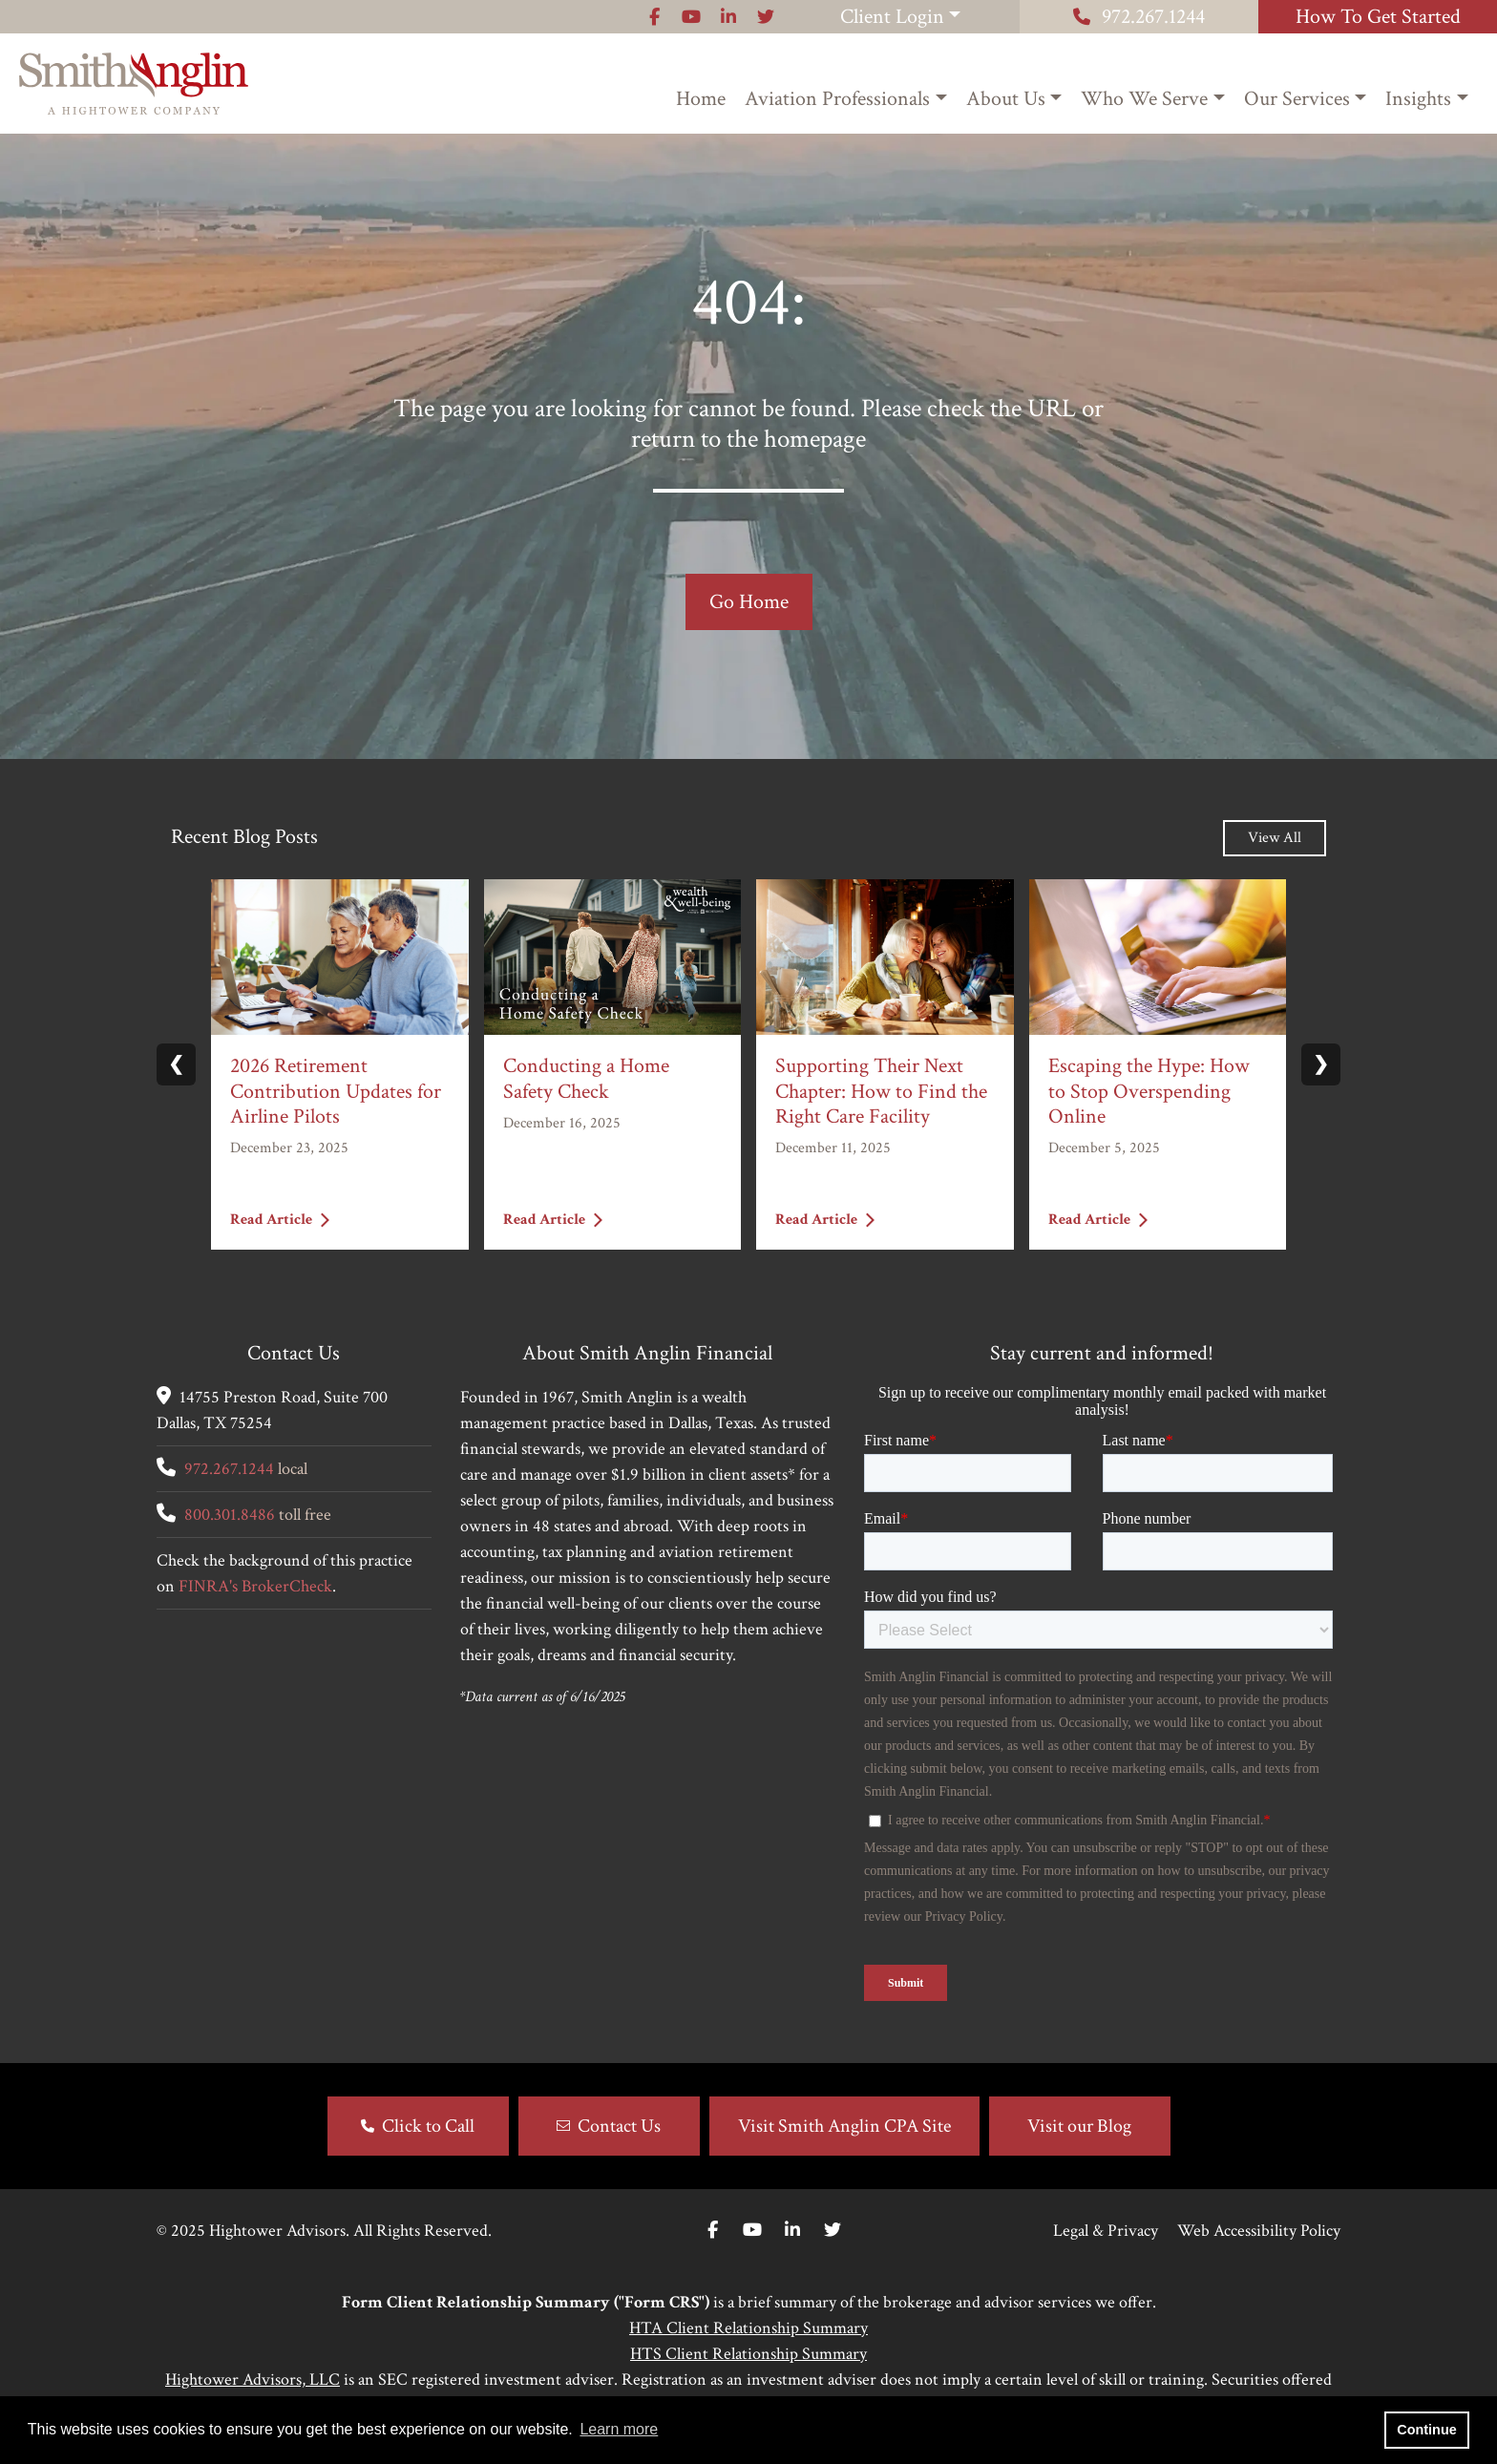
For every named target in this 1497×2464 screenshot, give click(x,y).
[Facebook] (712, 2231)
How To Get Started (1378, 17)
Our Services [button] (1297, 99)
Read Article (279, 1219)
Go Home (749, 602)
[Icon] (654, 17)
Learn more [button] (619, 2429)
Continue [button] (1426, 2429)
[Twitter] (832, 2231)
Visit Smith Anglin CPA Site (844, 2126)
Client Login (892, 17)
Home (701, 99)
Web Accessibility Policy (1258, 2231)
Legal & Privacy (1105, 2231)
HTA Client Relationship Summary (748, 2328)
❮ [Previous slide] (176, 1064)
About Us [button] (1005, 99)
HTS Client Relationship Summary (748, 2354)
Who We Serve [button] (1144, 99)
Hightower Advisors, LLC (252, 2379)
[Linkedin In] (792, 2231)
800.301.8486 (229, 1515)
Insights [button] (1418, 99)
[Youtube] (752, 2231)
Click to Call (428, 2126)
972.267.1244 (1139, 17)
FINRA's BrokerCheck (255, 1586)
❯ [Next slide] (1321, 1064)
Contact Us (619, 2126)
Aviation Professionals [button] (837, 99)
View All (1274, 838)
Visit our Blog (1079, 2126)
